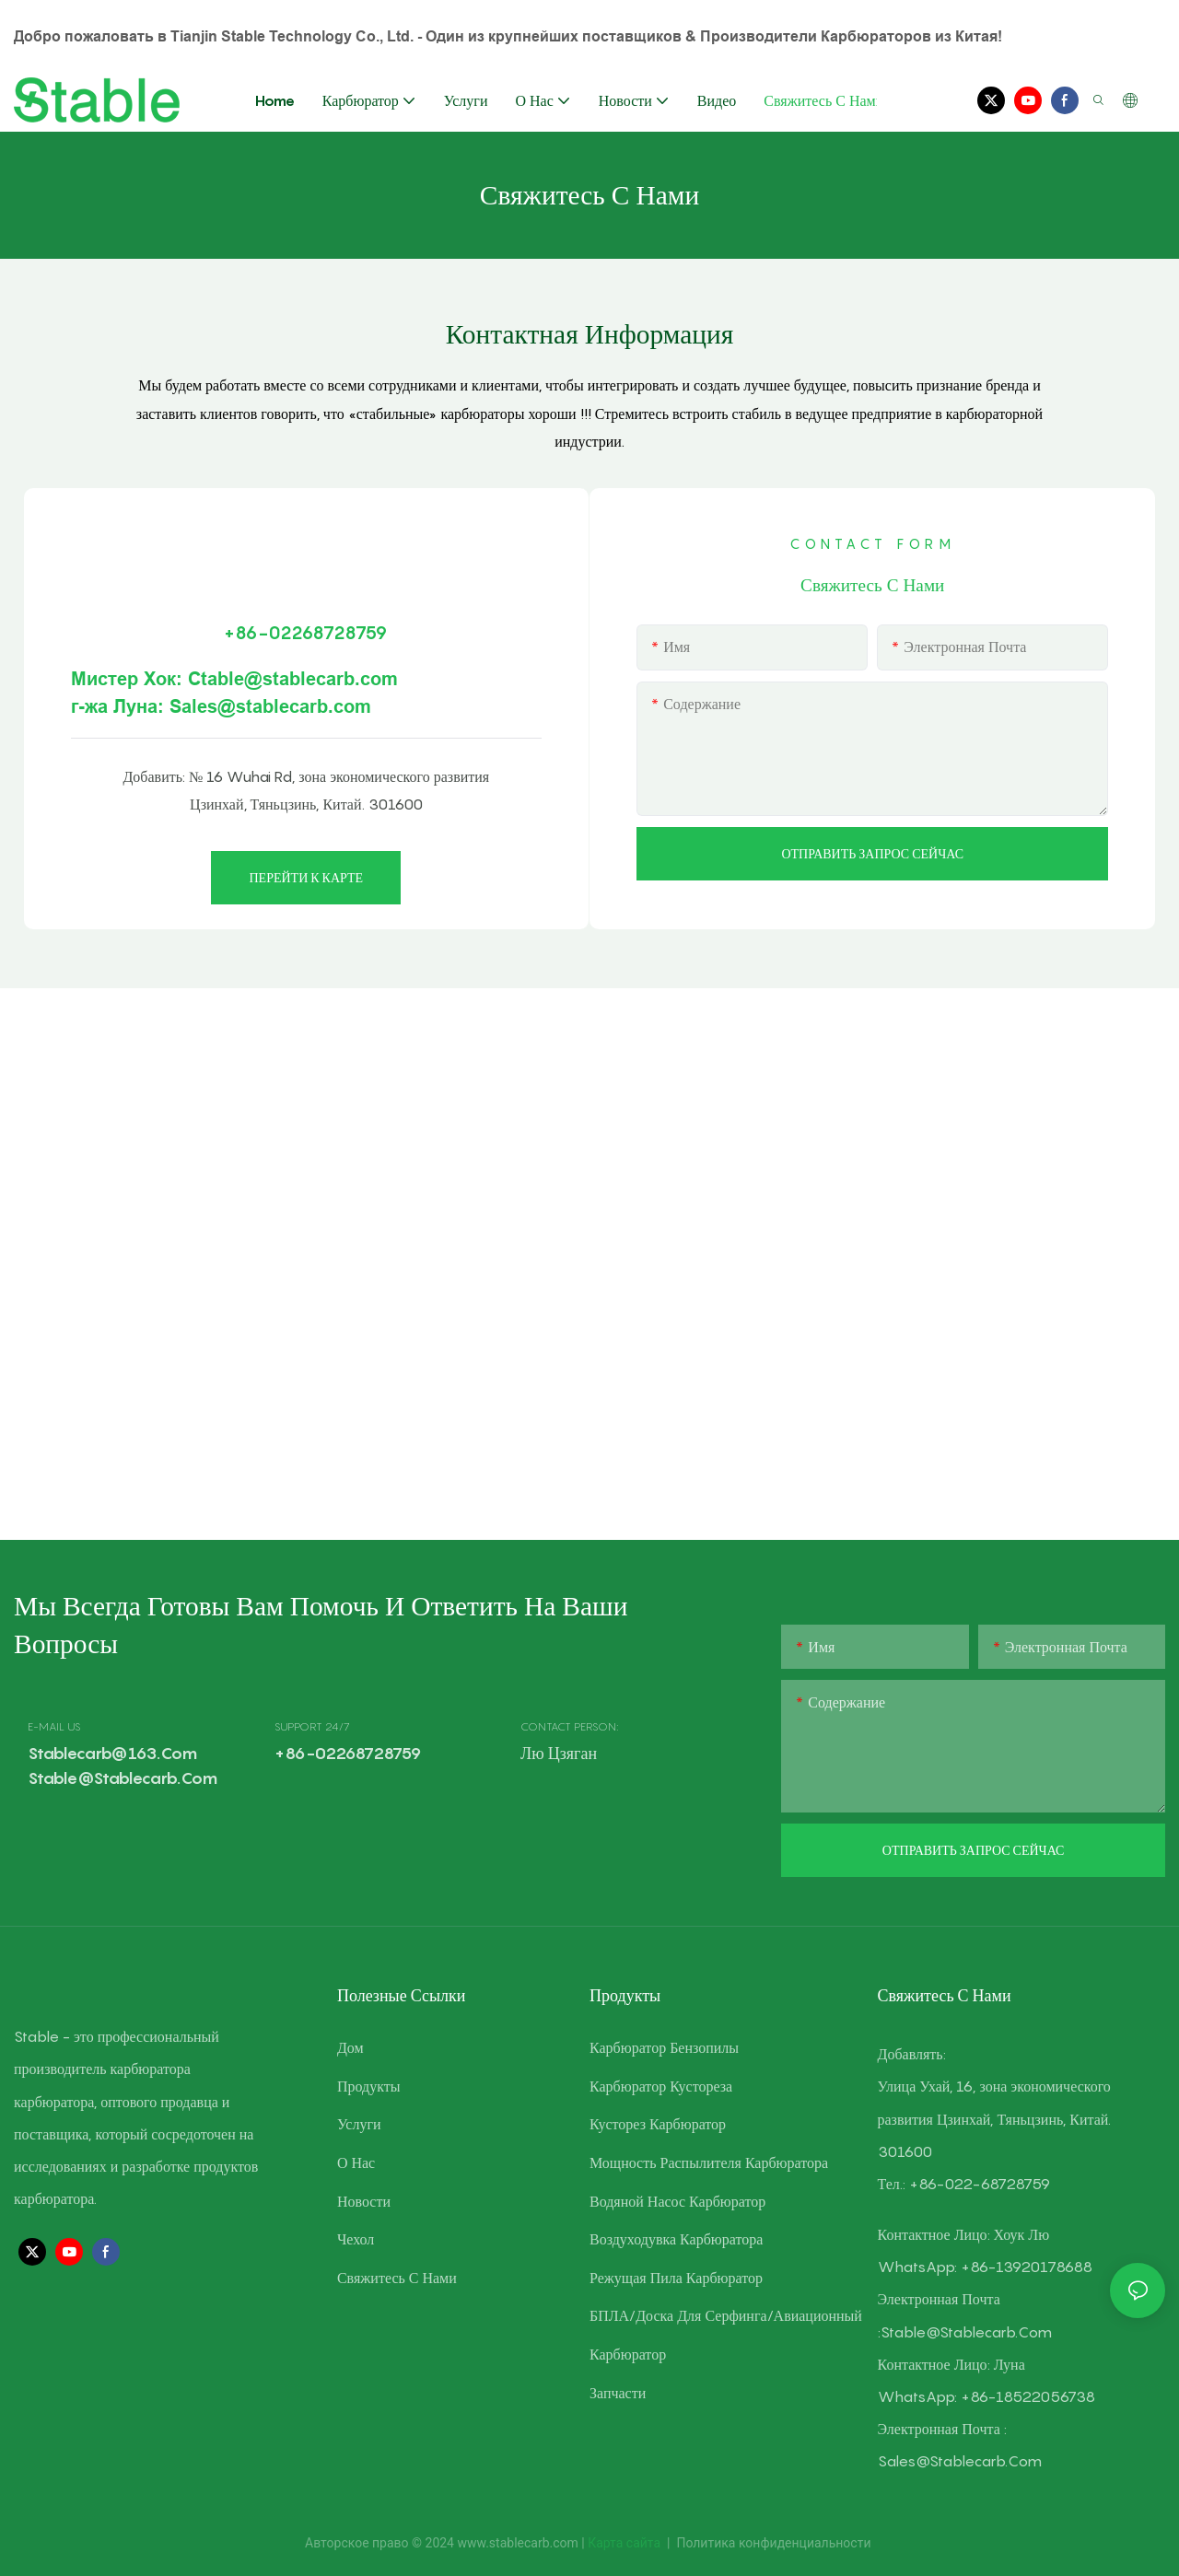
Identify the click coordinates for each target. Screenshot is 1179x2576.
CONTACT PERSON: (569, 1725)
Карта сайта (625, 2542)
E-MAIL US (54, 1725)
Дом (350, 2047)
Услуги (359, 2124)
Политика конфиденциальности (773, 2542)
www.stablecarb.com (519, 2542)
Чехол (355, 2239)
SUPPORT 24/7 (312, 1725)
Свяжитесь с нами (397, 2277)
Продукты (369, 2086)
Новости (364, 2201)
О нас (356, 2162)
